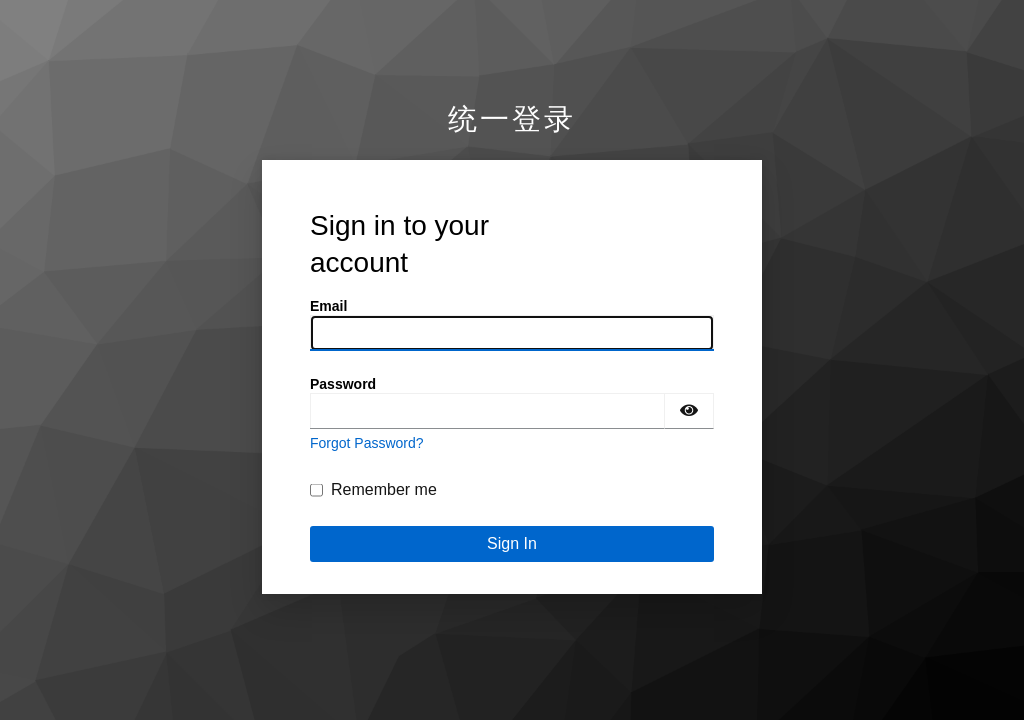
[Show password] (689, 411)
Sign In (512, 543)
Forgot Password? (367, 443)
